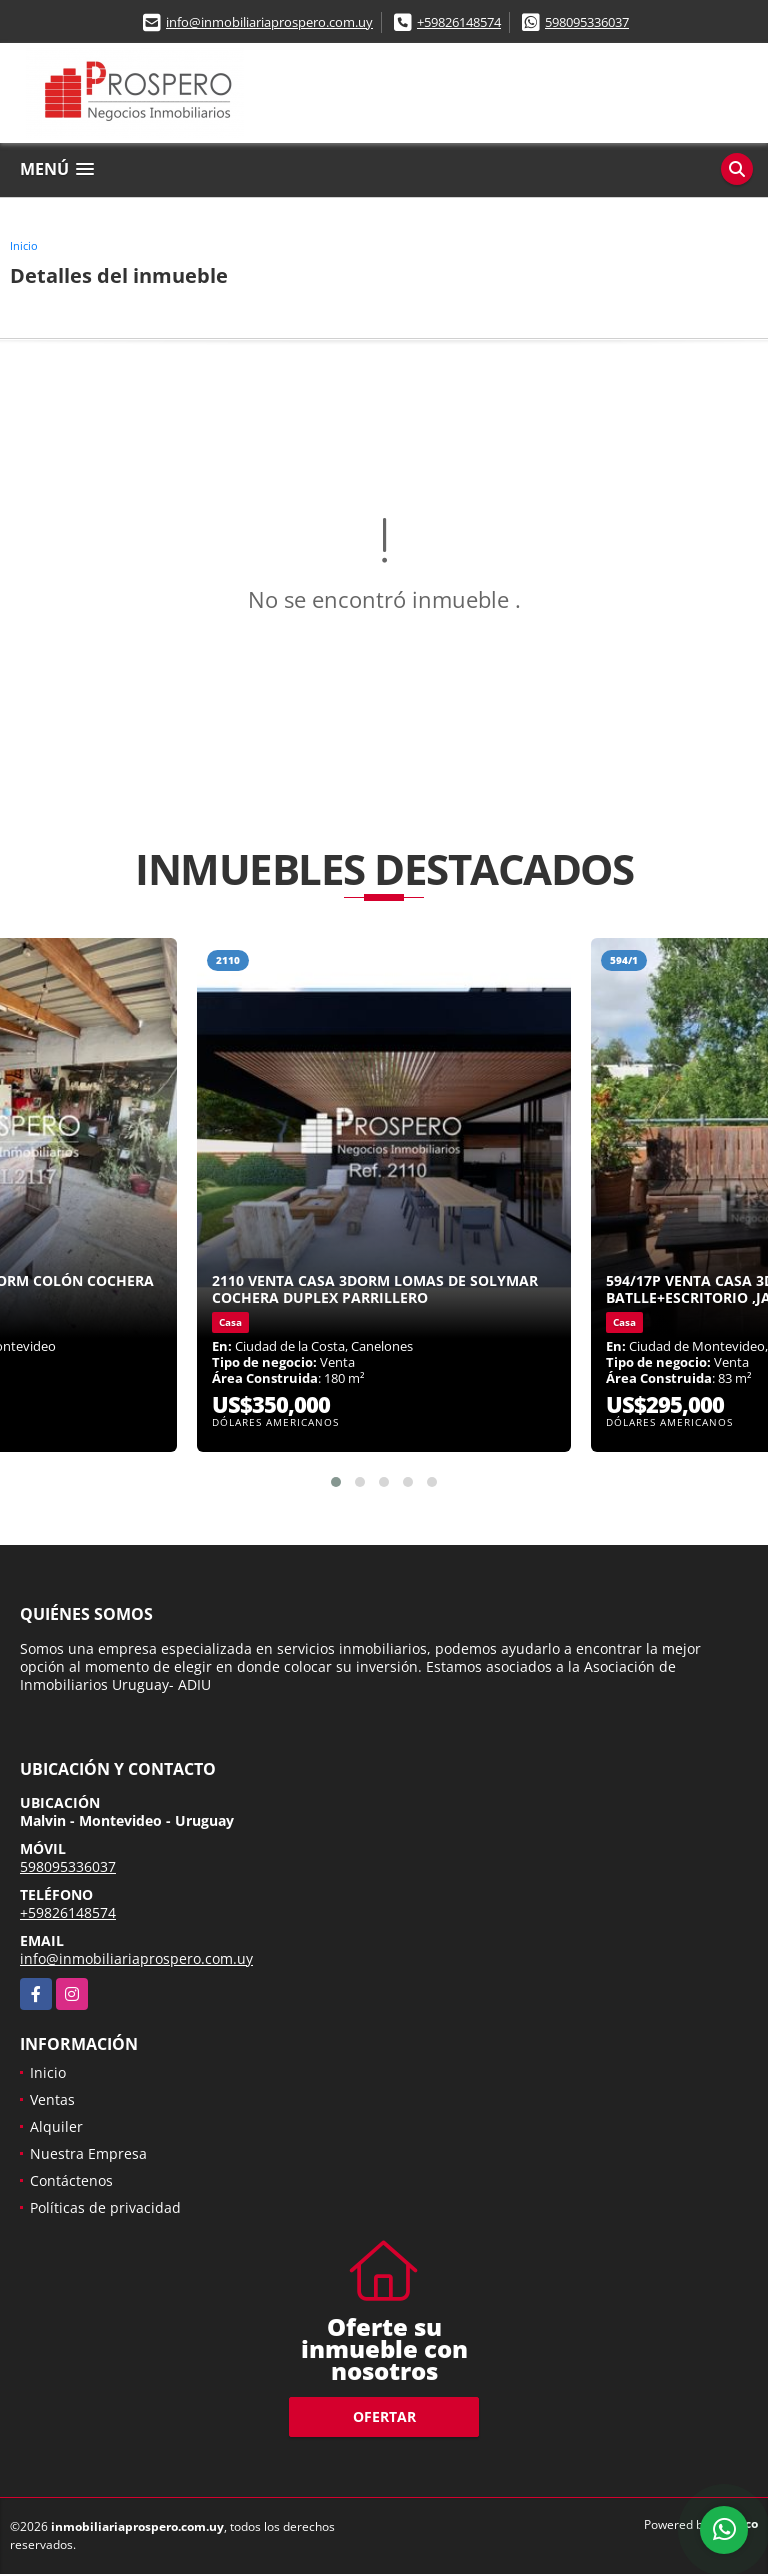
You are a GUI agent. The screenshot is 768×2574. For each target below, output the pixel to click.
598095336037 (587, 22)
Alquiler (56, 2126)
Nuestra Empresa (88, 2153)
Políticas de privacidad (105, 2207)
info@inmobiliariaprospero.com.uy (269, 22)
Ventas (52, 2099)
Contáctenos (71, 2180)
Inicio (24, 245)
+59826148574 (459, 22)
